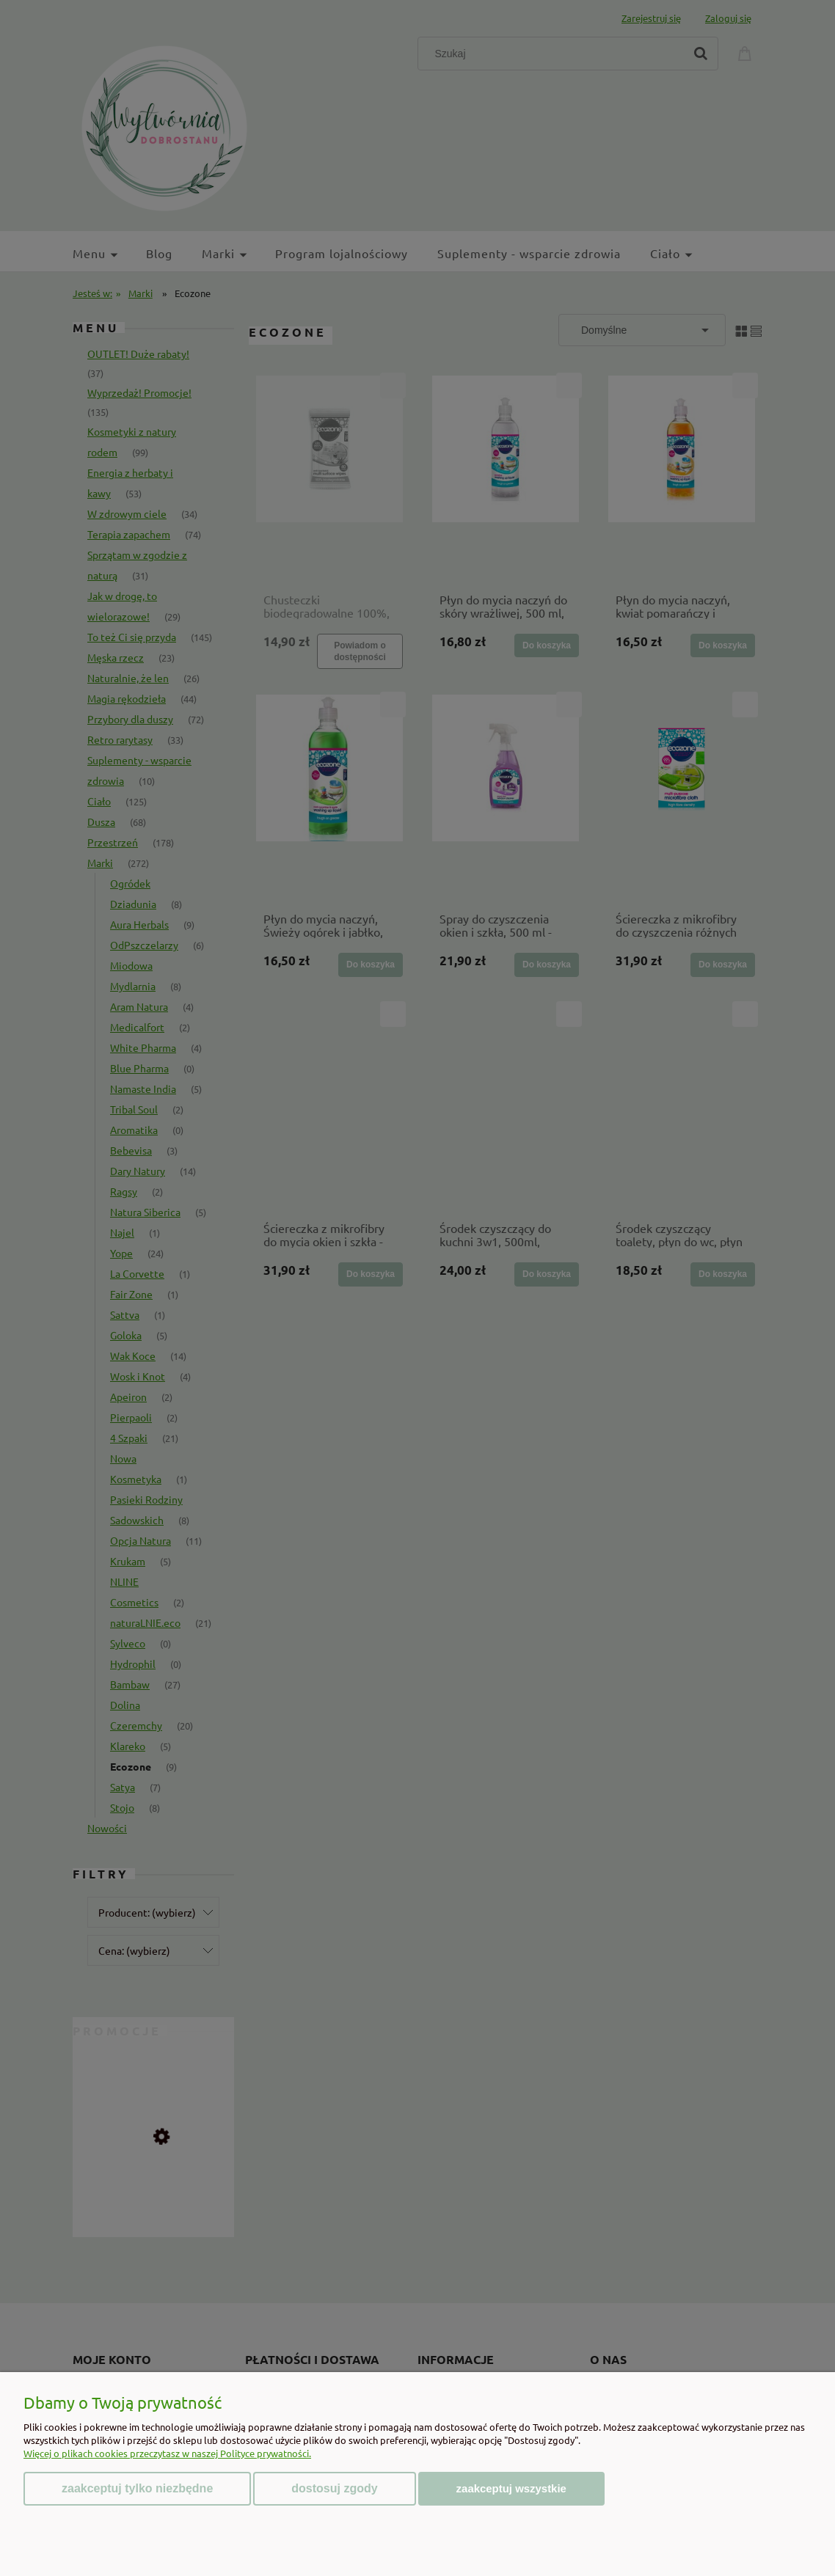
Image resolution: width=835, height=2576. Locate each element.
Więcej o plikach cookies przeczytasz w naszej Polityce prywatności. (167, 2453)
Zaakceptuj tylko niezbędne (137, 2488)
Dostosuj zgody (334, 2488)
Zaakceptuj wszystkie (511, 2488)
